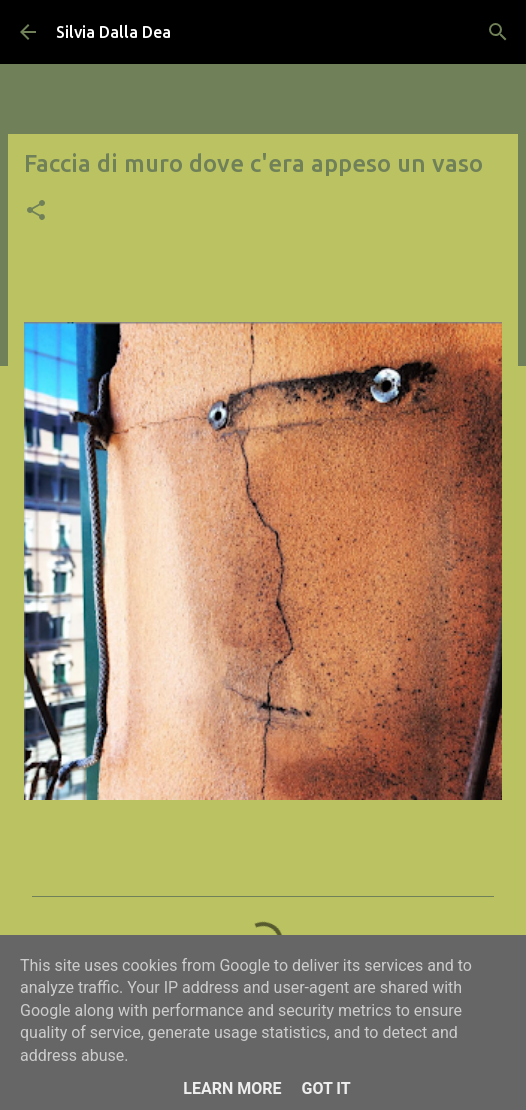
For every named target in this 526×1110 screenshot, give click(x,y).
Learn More (232, 1088)
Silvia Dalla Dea (113, 32)
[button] (36, 212)
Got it (325, 1088)
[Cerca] (498, 32)
